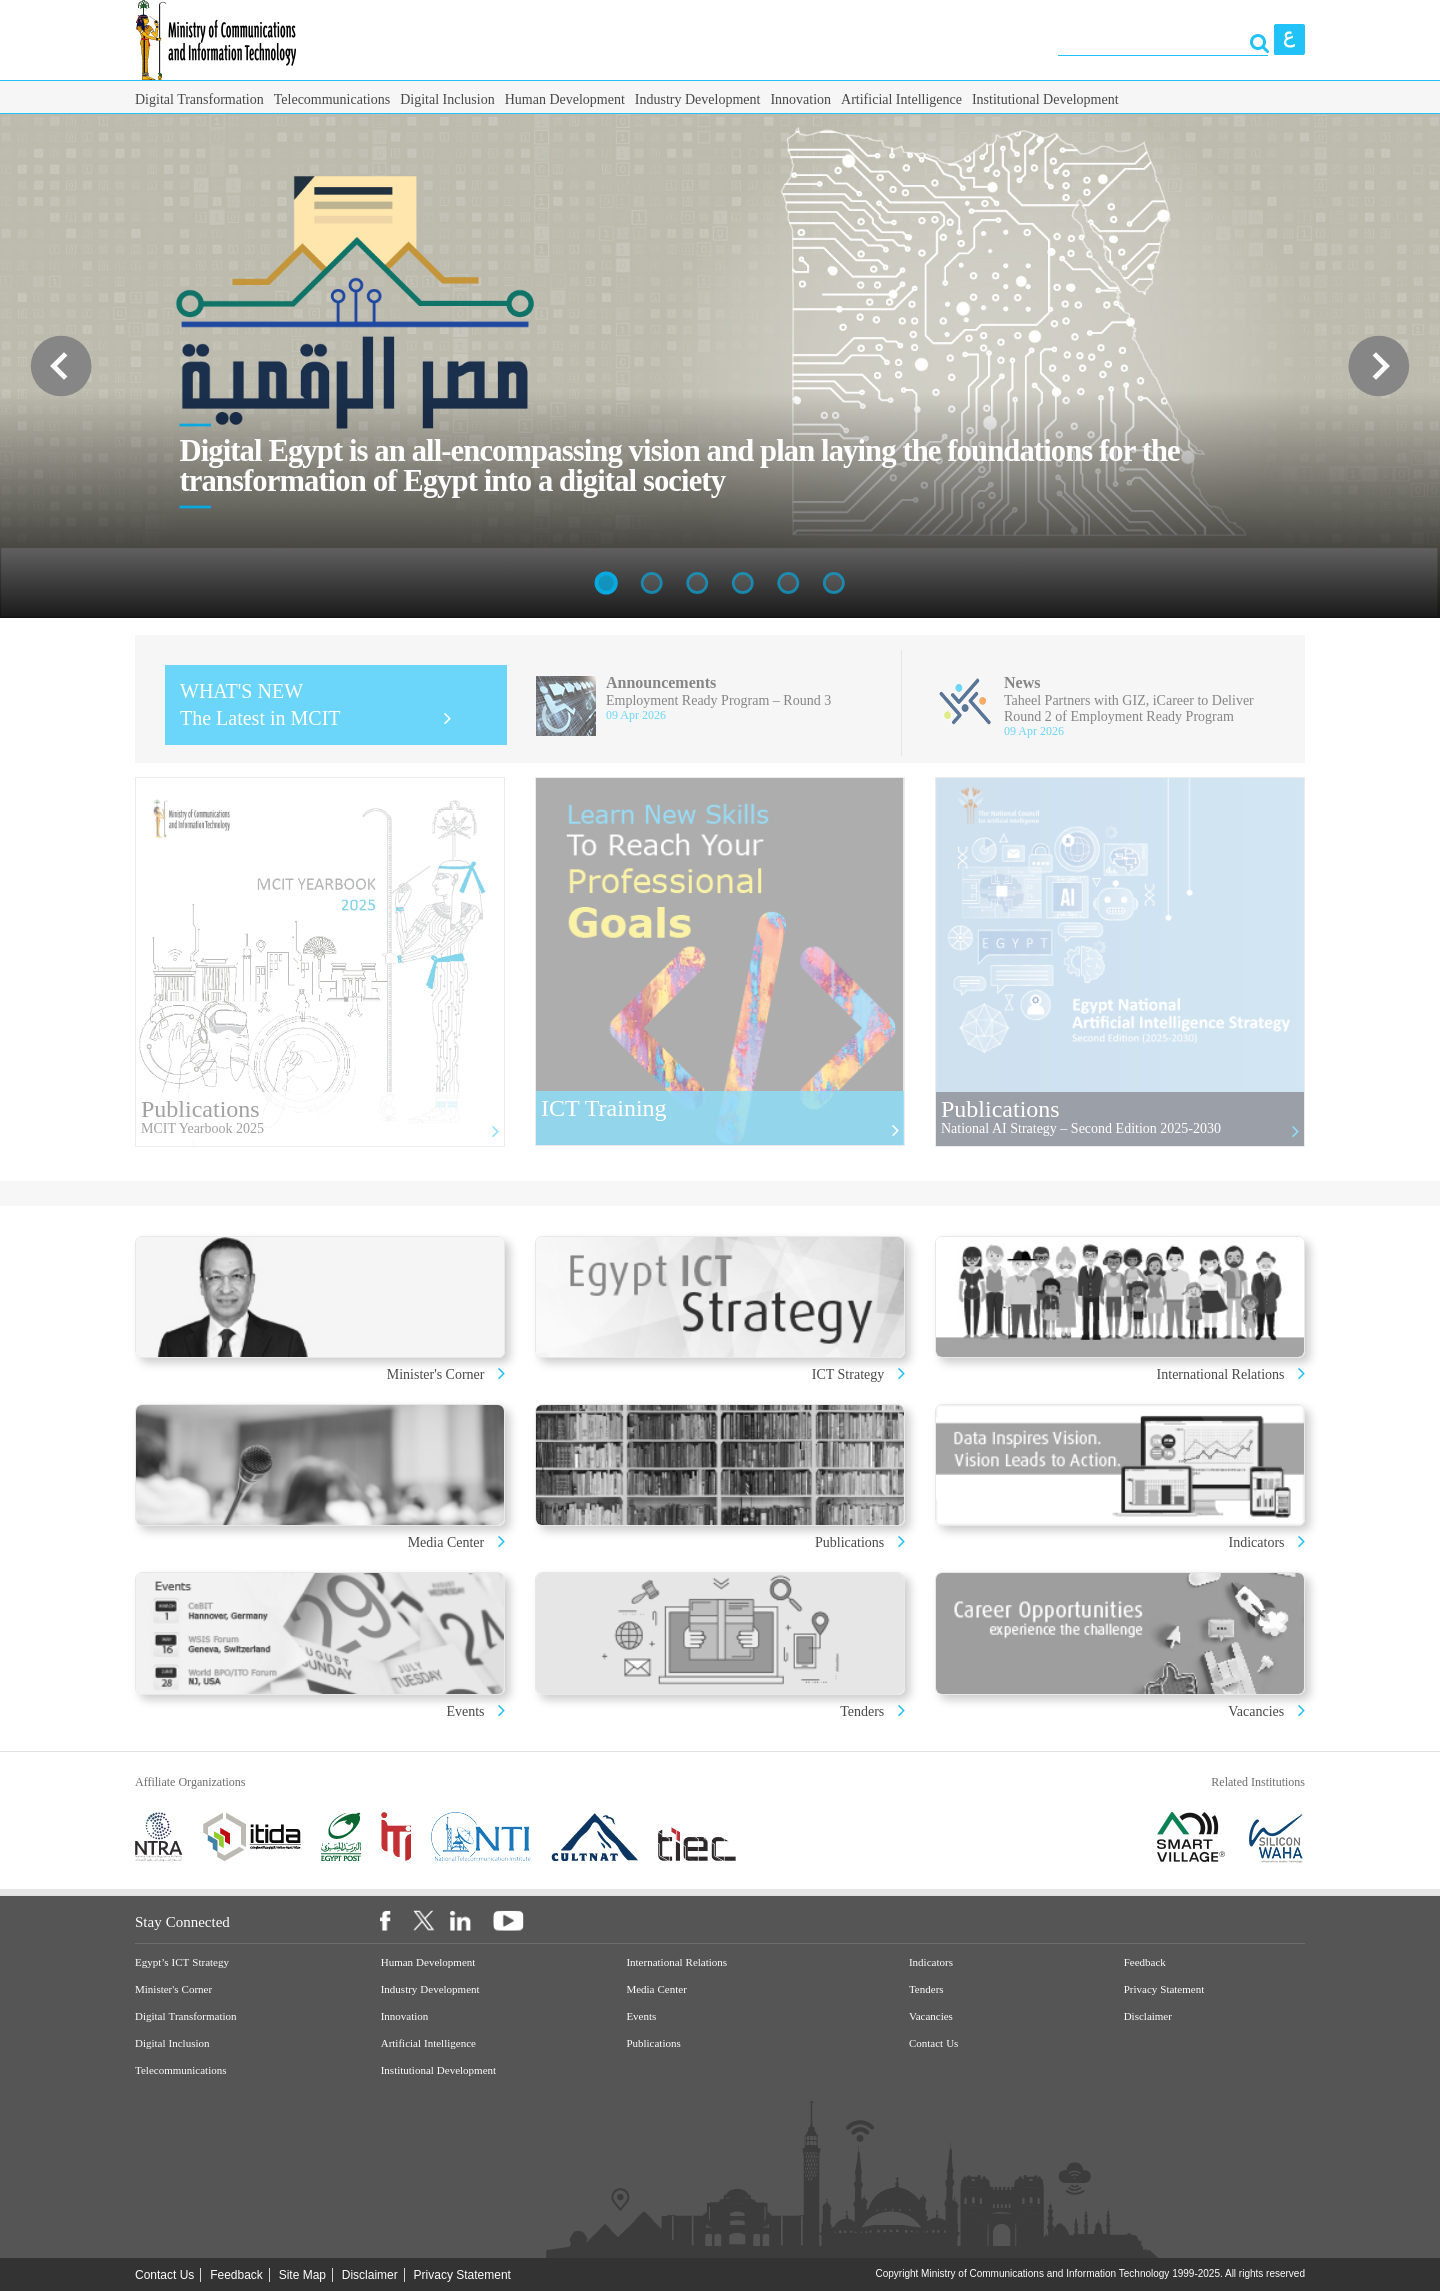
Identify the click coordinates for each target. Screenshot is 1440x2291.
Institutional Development (1045, 99)
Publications (849, 1542)
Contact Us (933, 2043)
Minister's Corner (437, 1374)
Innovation (800, 99)
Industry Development (698, 99)
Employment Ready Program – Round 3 (718, 700)
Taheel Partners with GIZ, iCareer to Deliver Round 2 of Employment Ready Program (1129, 708)
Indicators (1258, 1542)
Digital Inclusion (447, 99)
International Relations (1222, 1374)
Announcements (661, 682)
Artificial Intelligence (901, 99)
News (1022, 682)
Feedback (1145, 1962)
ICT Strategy (848, 1374)
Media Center (446, 1542)
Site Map (302, 2275)
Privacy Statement (1164, 1989)
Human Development (565, 99)
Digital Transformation (199, 99)
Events (467, 1711)
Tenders (862, 1711)
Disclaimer (1148, 2016)
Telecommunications (332, 99)
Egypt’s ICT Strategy (182, 1962)
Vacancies (1256, 1711)
